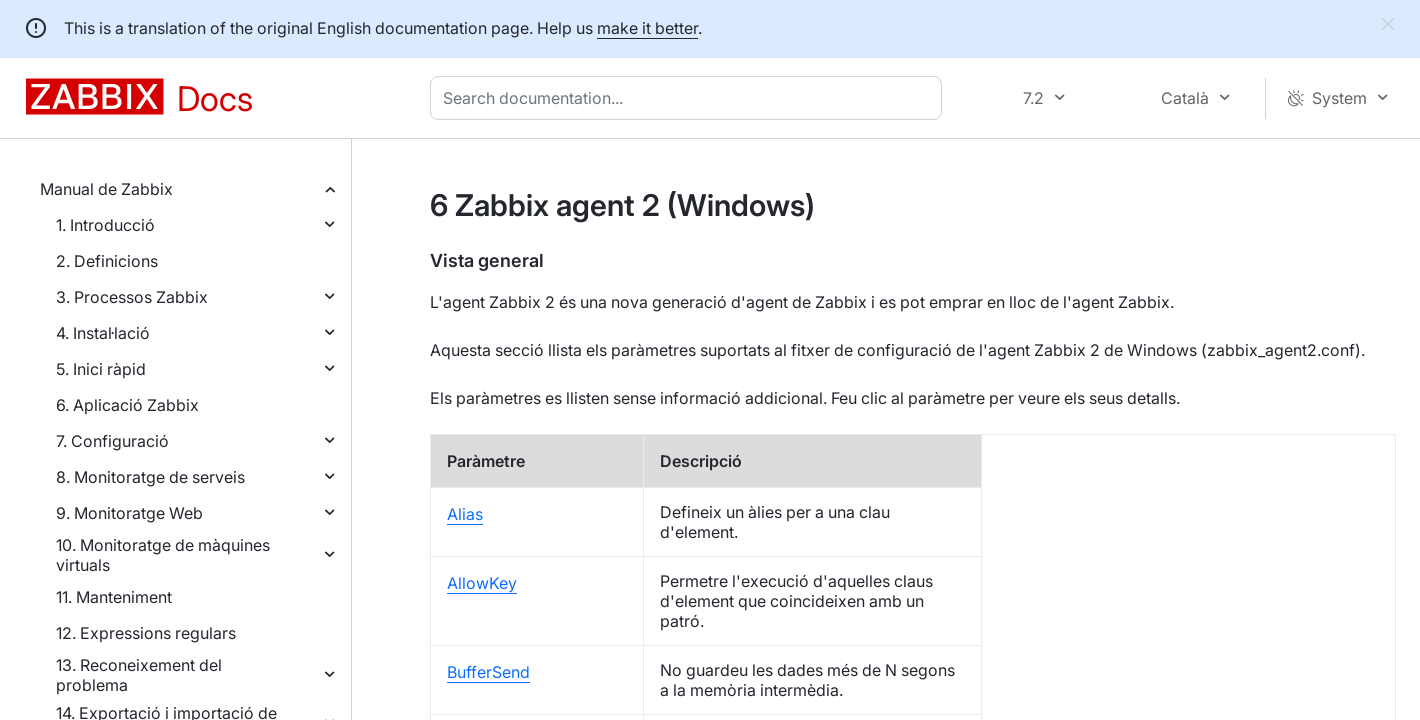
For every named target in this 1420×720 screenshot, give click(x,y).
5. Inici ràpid (101, 369)
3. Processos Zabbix (132, 297)
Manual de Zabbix (106, 189)
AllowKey (482, 583)
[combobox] (690, 98)
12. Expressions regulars (146, 633)
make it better (647, 28)
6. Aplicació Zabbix (127, 405)
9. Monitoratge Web (129, 513)
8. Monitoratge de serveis (150, 477)
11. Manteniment (114, 597)
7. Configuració (112, 441)
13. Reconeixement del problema (139, 675)
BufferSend (488, 672)
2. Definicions (107, 261)
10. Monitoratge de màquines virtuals (163, 555)
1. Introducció (105, 225)
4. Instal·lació (103, 333)
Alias (465, 514)
